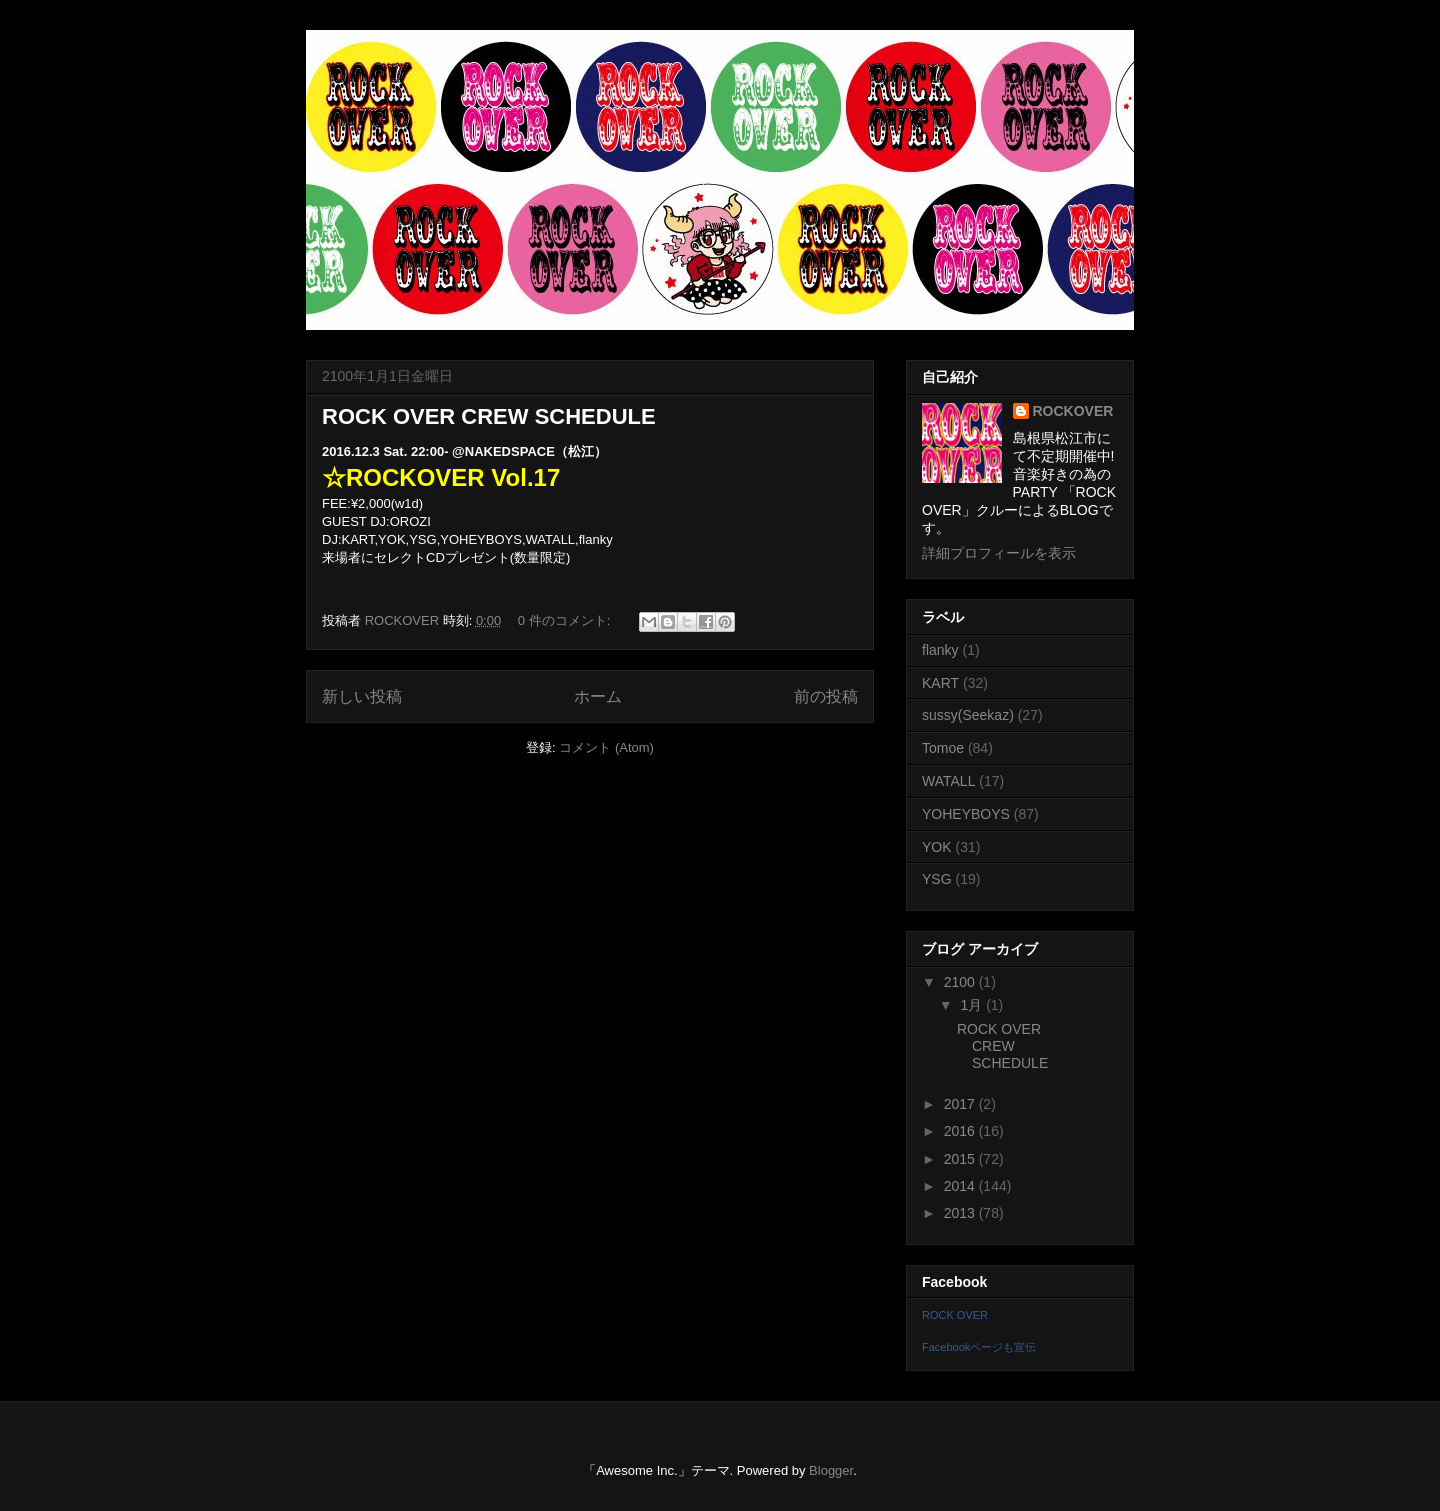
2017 (961, 1104)
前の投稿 (826, 696)
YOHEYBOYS (966, 814)
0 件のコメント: (566, 620)
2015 (961, 1159)
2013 (961, 1213)
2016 (961, 1131)
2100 (961, 982)
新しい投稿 (362, 696)
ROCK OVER (955, 1315)
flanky (940, 650)
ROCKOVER (1073, 411)
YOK (937, 847)
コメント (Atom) (606, 747)
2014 (961, 1186)
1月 (973, 1005)
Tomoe (943, 748)
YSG (937, 879)
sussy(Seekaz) (968, 715)
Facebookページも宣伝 (979, 1347)
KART (940, 683)
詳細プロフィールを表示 (999, 553)
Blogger (831, 1470)
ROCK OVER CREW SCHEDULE (489, 416)
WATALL (948, 781)
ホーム (598, 696)
